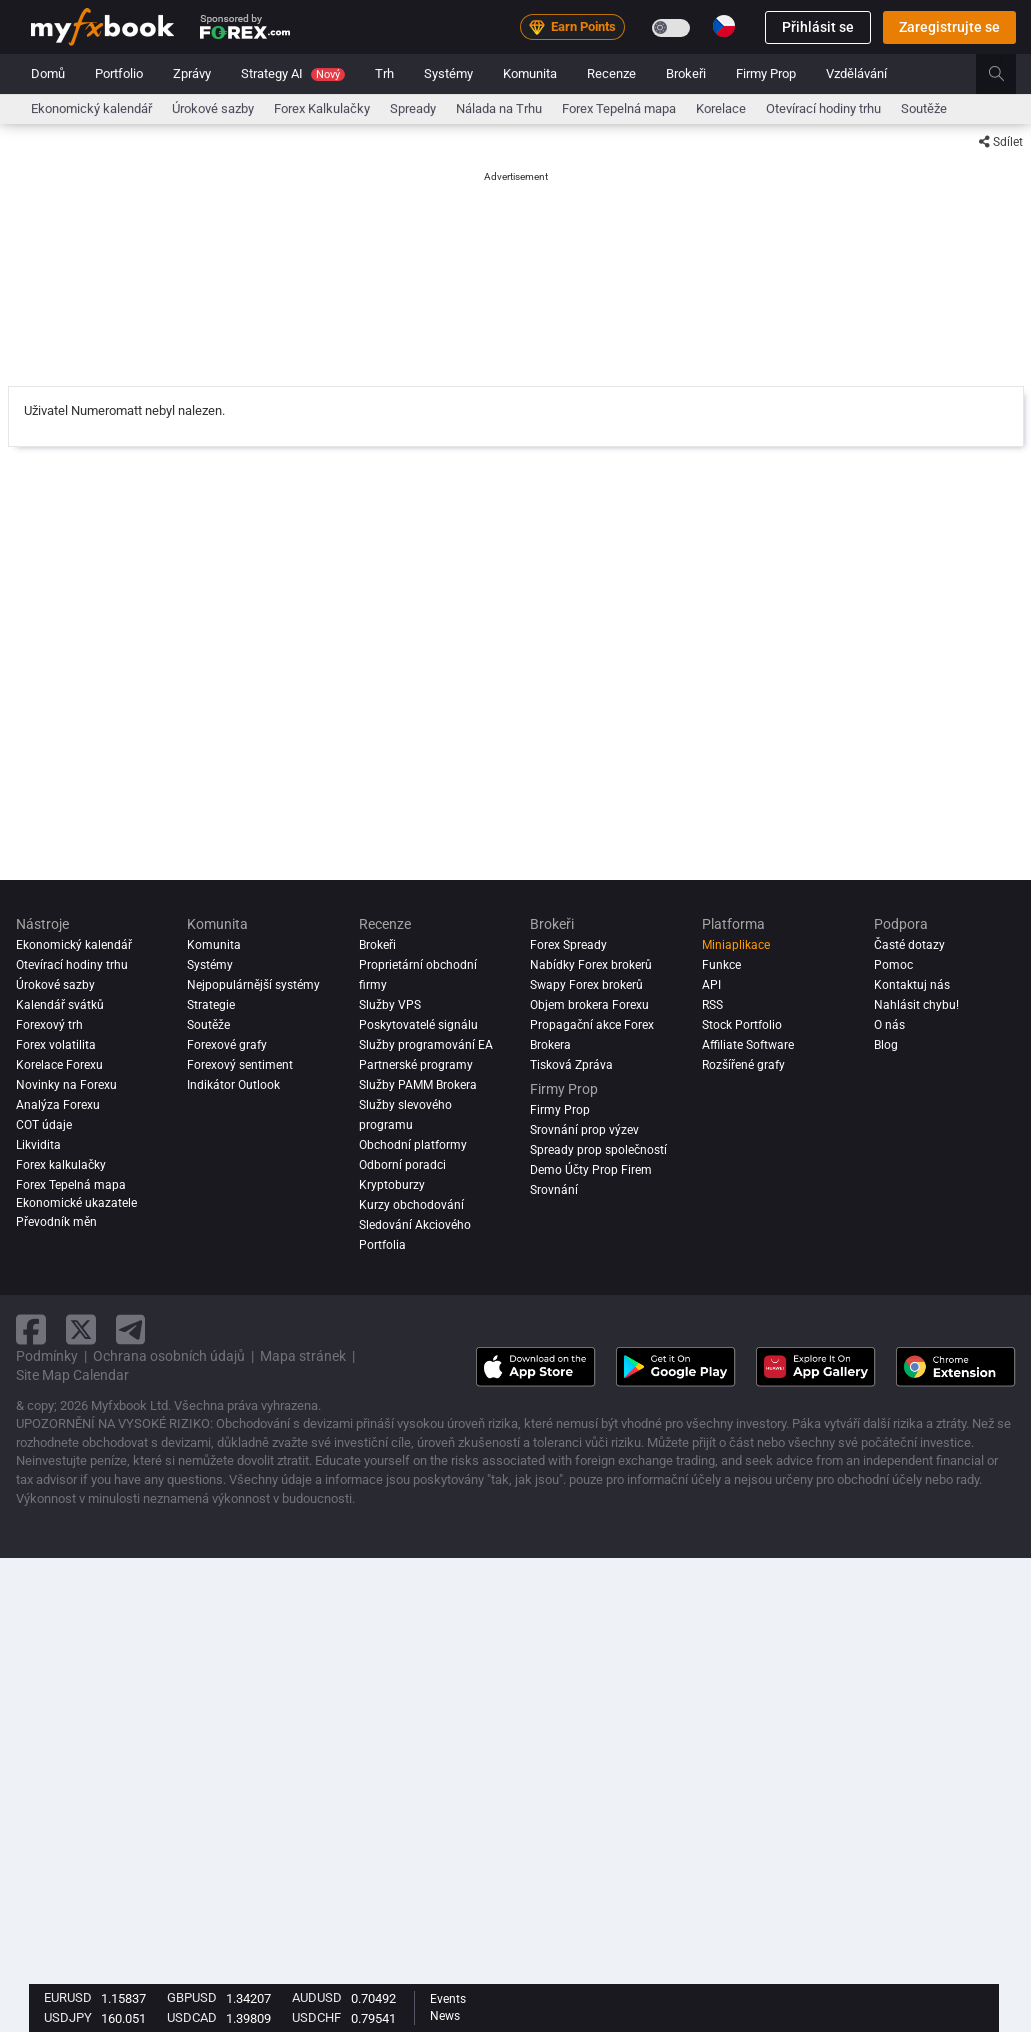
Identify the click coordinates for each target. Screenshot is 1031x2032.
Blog (886, 1045)
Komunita (530, 73)
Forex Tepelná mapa (619, 108)
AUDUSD (317, 1997)
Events (448, 1999)
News (445, 2016)
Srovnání (554, 1190)
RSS (712, 1005)
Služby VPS (390, 1005)
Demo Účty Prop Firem (591, 1170)
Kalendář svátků (60, 1005)
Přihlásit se (818, 27)
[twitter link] (81, 1329)
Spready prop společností (598, 1150)
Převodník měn (56, 1222)
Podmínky (47, 1356)
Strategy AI (293, 73)
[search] (1007, 74)
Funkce (721, 965)
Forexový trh (49, 1025)
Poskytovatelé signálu (418, 1025)
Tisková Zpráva (571, 1065)
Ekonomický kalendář (91, 108)
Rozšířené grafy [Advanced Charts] (743, 1065)
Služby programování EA (426, 1045)
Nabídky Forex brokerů (591, 965)
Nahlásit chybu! (916, 1005)
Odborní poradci (402, 1165)
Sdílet (1001, 142)
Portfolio (119, 73)
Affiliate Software (748, 1045)
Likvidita (38, 1145)
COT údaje (44, 1125)
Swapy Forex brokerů (586, 985)
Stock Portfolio (742, 1025)
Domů (48, 73)
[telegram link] (131, 1329)
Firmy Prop (766, 73)
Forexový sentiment (240, 1065)
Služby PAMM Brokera (418, 1085)
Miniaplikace (736, 945)
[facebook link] (31, 1329)
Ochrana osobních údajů (169, 1356)
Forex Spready (568, 945)
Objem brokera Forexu (589, 1005)
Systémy (448, 73)
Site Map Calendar (72, 1375)
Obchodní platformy (413, 1145)
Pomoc (893, 965)
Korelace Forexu (59, 1065)
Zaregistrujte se (949, 27)
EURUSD (68, 1997)
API (711, 985)
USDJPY (68, 2017)
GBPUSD (192, 1997)
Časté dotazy (909, 945)
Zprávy (192, 73)
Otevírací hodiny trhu (823, 108)
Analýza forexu (58, 1105)
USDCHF (316, 2017)
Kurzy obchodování (411, 1205)
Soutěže (924, 108)
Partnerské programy (416, 1065)
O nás (889, 1025)
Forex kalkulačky (61, 1165)
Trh (384, 73)
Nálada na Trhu (499, 108)
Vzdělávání (856, 73)
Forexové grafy (227, 1045)
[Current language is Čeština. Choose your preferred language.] (724, 26)
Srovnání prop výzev (584, 1130)
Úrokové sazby (213, 108)
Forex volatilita (56, 1045)
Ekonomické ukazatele (76, 1203)
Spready (413, 108)
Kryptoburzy (392, 1185)
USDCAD (192, 2017)
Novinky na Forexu (66, 1085)
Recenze (611, 73)
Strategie (211, 1005)
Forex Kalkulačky (322, 108)
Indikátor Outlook (233, 1085)
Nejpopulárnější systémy (253, 985)
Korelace (721, 108)
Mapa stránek (303, 1356)
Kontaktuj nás (912, 985)
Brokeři (686, 73)
